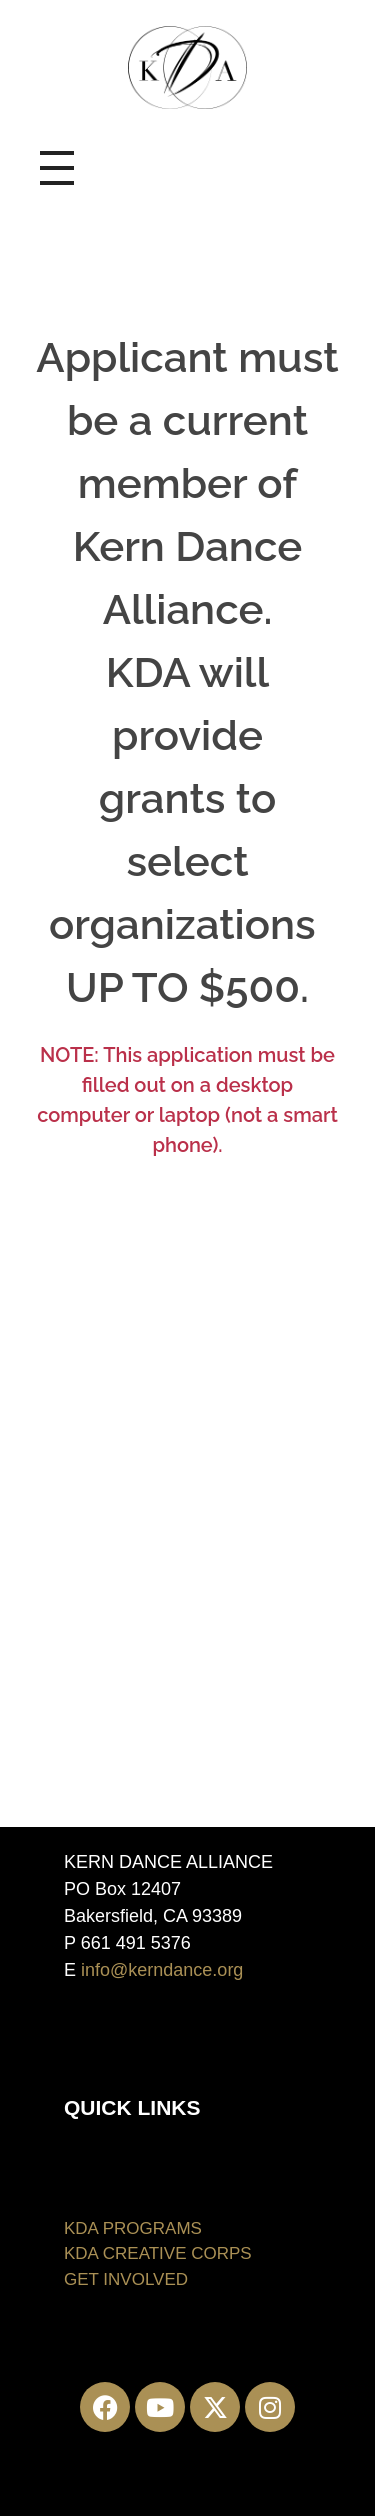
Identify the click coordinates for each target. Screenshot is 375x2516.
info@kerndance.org (162, 1970)
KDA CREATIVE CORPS (158, 2253)
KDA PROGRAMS (133, 2228)
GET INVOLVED (126, 2279)
